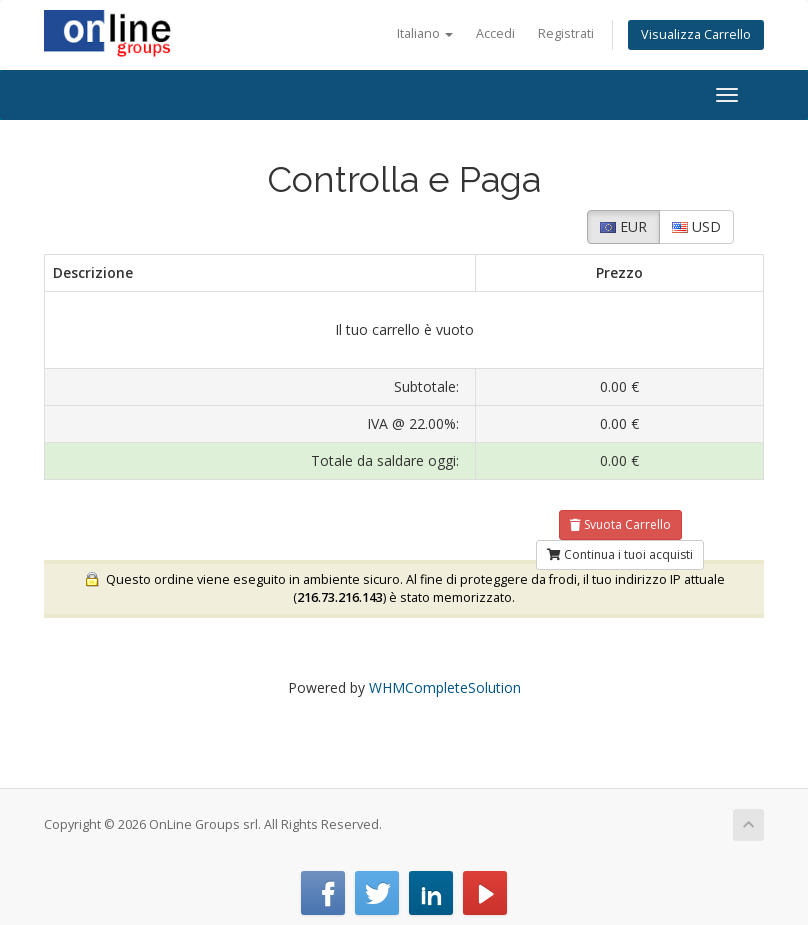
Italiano (425, 33)
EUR (623, 226)
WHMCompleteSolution (445, 687)
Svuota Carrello (620, 524)
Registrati (566, 33)
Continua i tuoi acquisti (620, 554)
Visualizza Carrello (696, 34)
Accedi (495, 33)
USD (696, 226)
